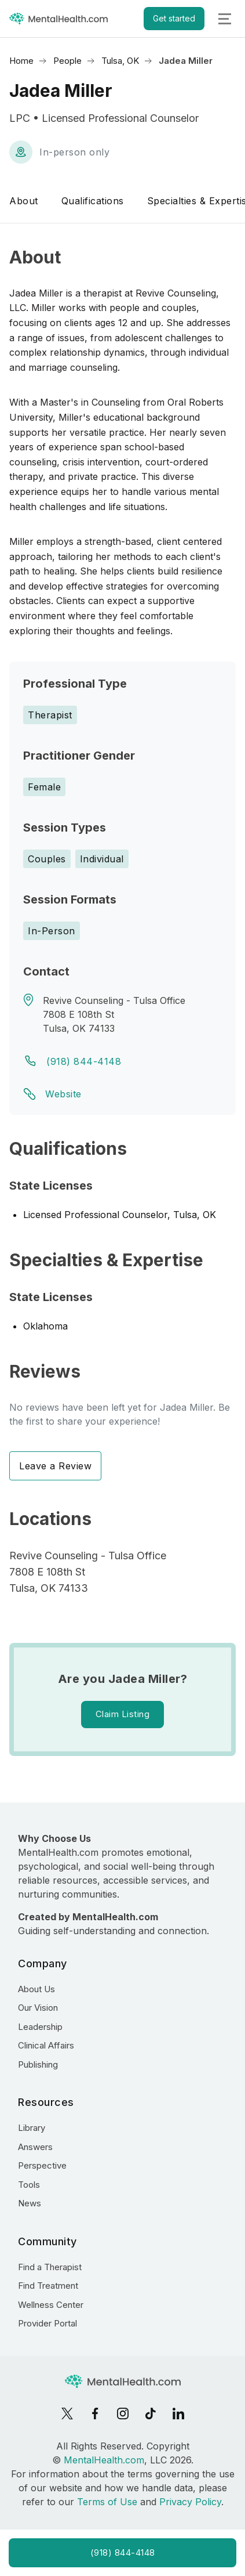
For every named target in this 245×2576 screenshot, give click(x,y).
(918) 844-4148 (83, 1061)
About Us (36, 1989)
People (67, 60)
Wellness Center (50, 2304)
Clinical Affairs (46, 2045)
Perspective (42, 2165)
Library (31, 2127)
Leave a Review (55, 1466)
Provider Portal (47, 2323)
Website (63, 1094)
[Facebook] (95, 2413)
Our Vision (38, 2007)
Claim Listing (123, 1713)
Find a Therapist (50, 2266)
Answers (35, 2146)
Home (21, 60)
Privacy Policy (190, 2502)
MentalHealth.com (104, 2460)
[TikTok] (151, 2413)
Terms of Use (107, 2502)
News (29, 2203)
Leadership (40, 2026)
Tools (29, 2184)
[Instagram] (123, 2413)
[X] (67, 2413)
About (23, 201)
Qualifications (92, 201)
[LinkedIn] (178, 2413)
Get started (174, 18)
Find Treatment (48, 2285)
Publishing (38, 2064)
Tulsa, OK (120, 60)
